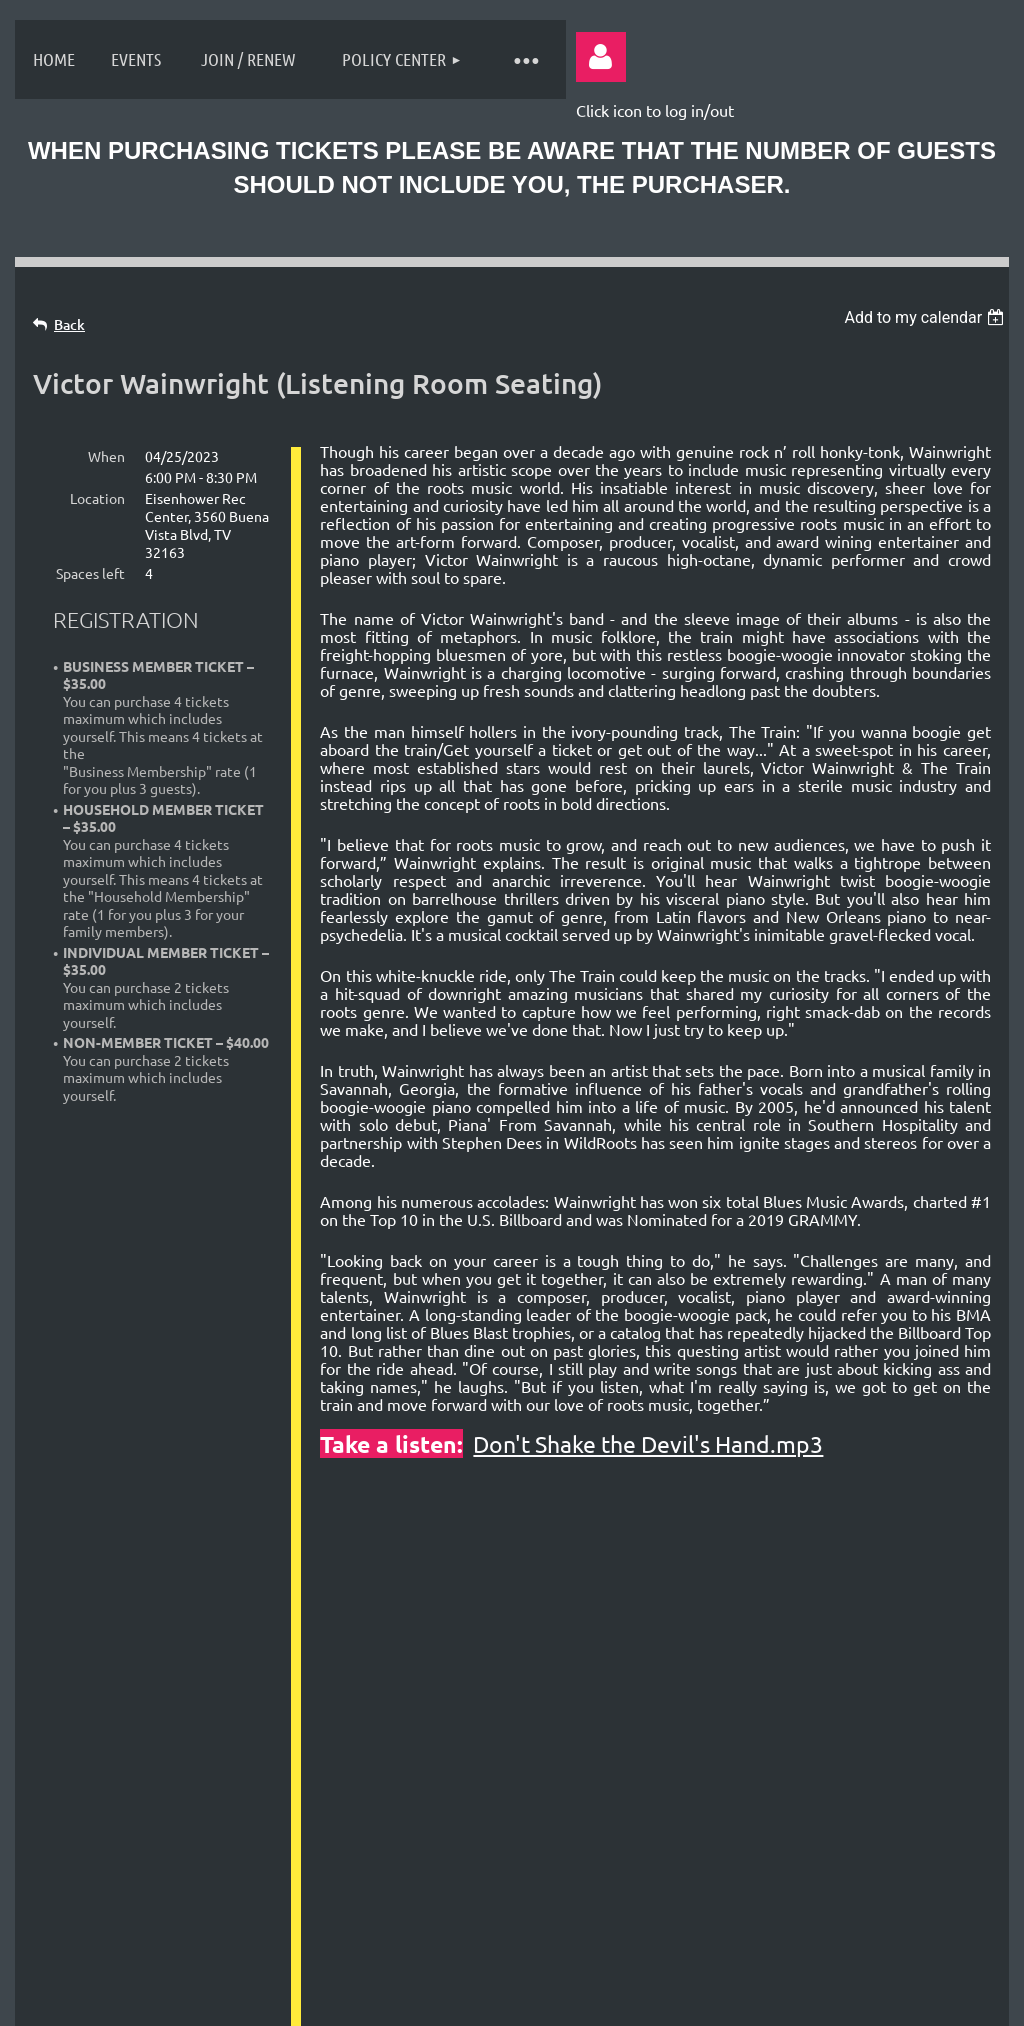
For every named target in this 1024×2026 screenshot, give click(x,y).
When (106, 456)
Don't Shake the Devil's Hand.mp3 (648, 1443)
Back (69, 324)
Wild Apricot (760, 2000)
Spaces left (90, 573)
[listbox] (926, 317)
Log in (601, 57)
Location (97, 498)
